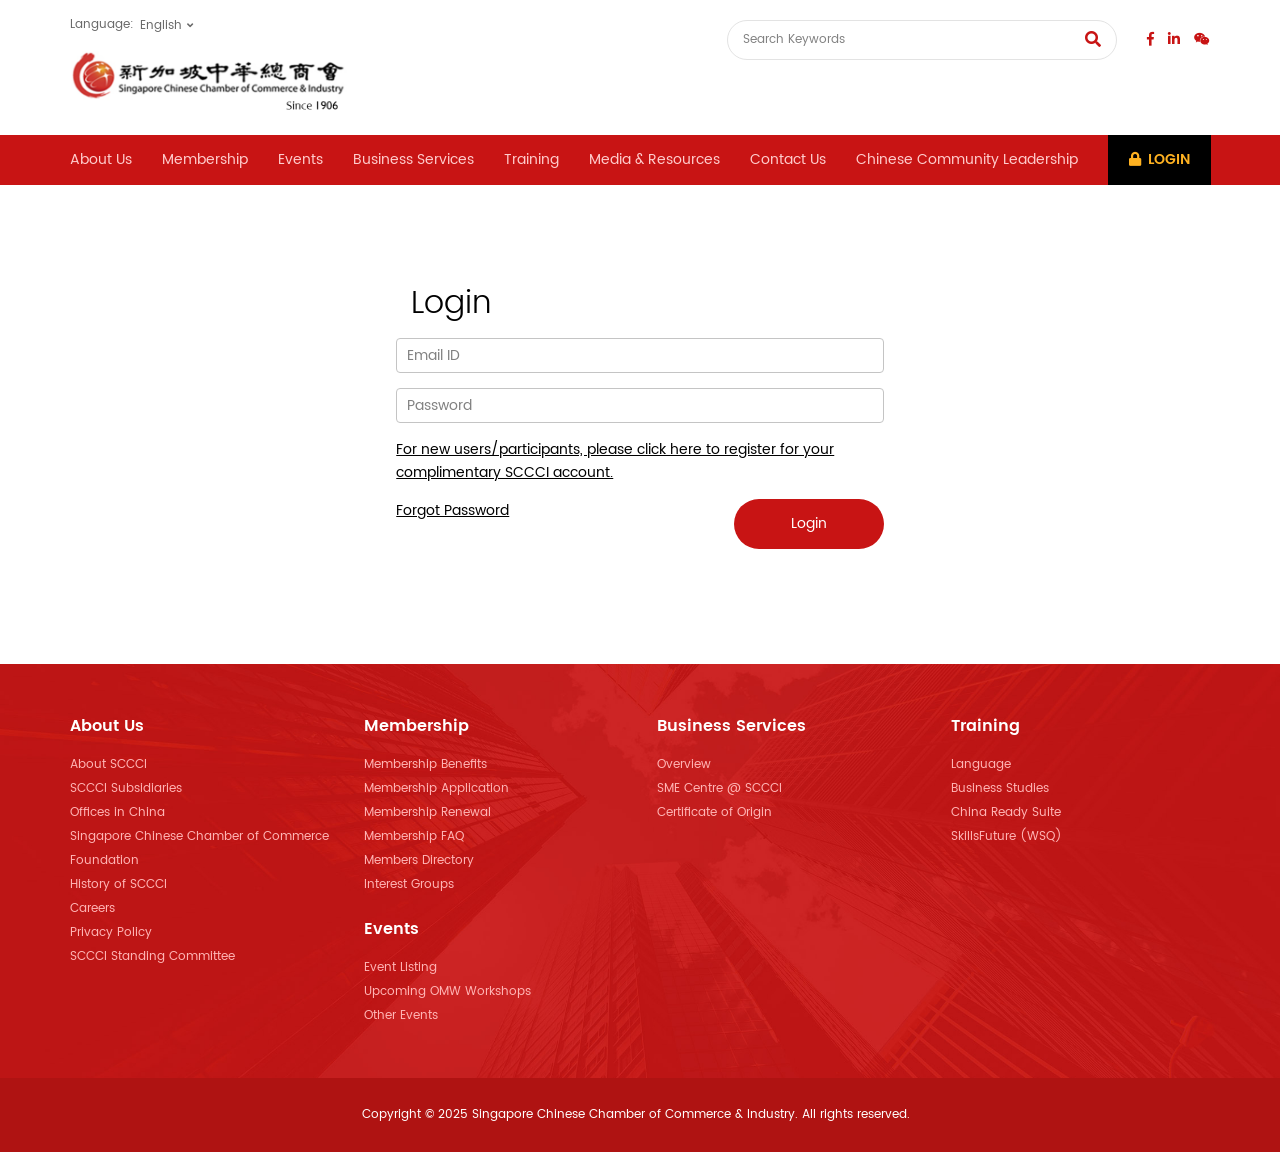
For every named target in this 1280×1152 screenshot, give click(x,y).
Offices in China (117, 812)
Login (1159, 159)
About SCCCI (108, 764)
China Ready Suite (1006, 812)
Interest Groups (409, 884)
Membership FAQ (414, 836)
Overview (684, 764)
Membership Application (436, 788)
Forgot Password (452, 510)
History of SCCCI (118, 884)
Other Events (401, 1015)
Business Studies (1000, 788)
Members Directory (419, 860)
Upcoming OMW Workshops (447, 991)
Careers (92, 908)
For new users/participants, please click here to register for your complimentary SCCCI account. (615, 461)
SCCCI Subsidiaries (126, 788)
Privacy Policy (111, 932)
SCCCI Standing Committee (152, 956)
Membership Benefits (425, 764)
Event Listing (400, 967)
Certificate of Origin (714, 812)
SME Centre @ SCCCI (719, 788)
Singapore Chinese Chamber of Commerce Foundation (199, 848)
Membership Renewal (427, 812)
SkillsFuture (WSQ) (1006, 836)
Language (981, 764)
